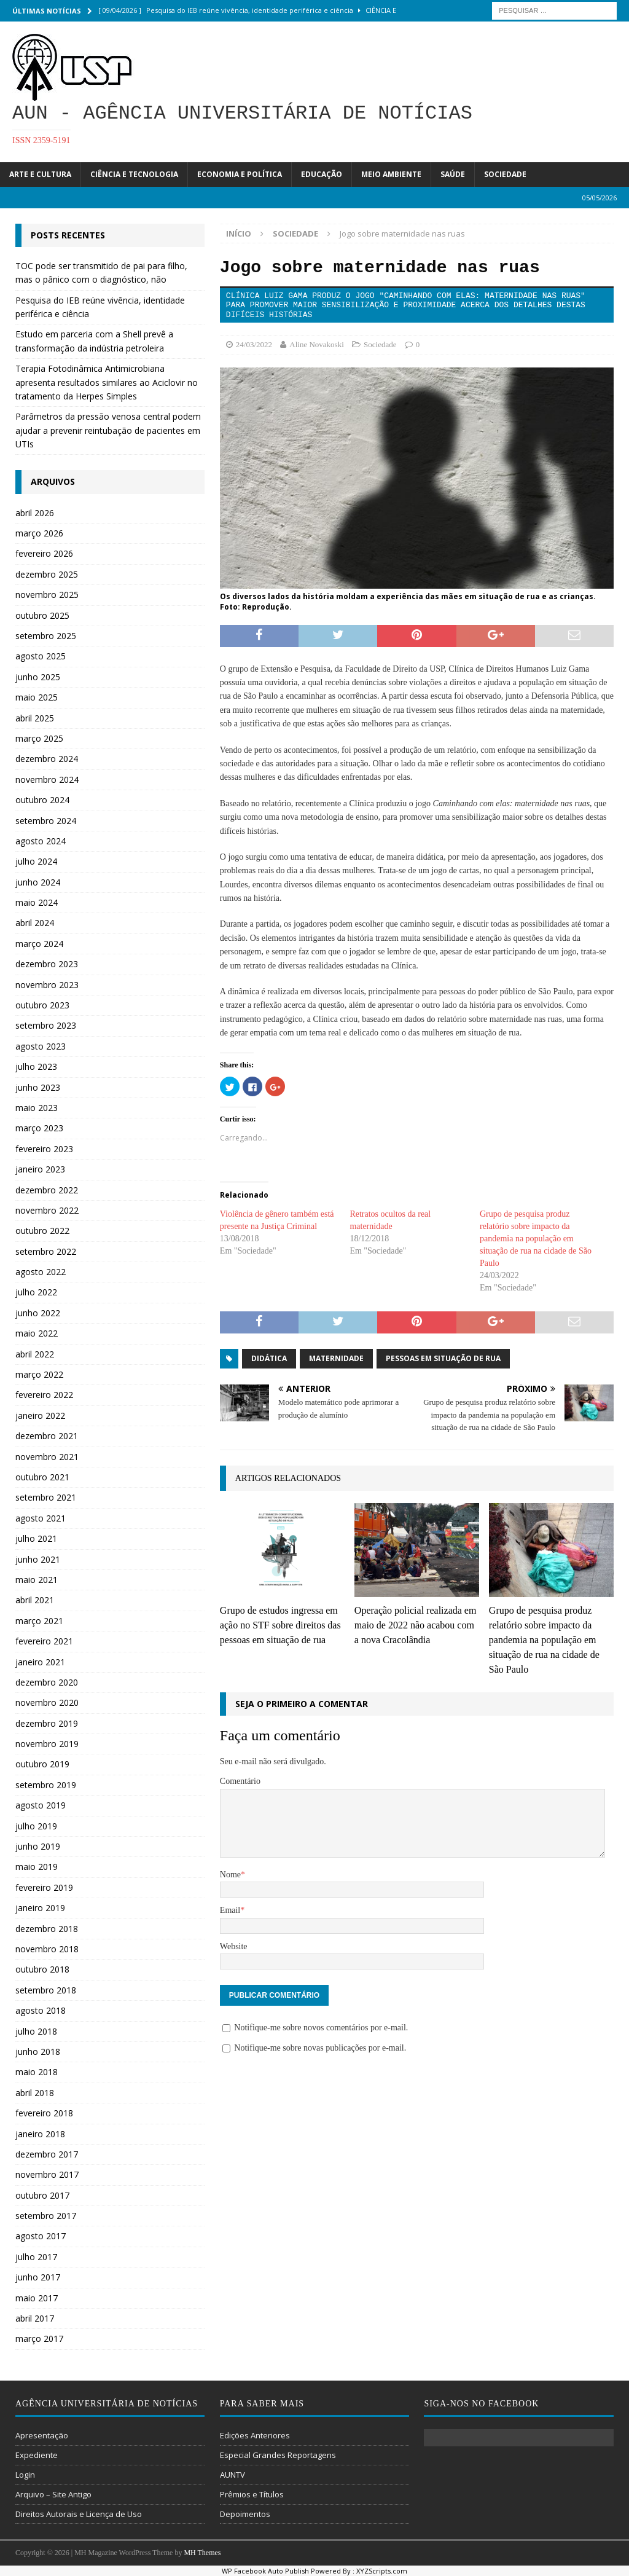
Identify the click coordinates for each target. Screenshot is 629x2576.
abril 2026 (34, 513)
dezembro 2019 (46, 1723)
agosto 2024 (40, 841)
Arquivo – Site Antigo (53, 2494)
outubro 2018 (42, 1969)
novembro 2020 (47, 1702)
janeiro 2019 (40, 1908)
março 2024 (39, 943)
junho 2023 (37, 1087)
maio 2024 (36, 902)
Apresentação (41, 2435)
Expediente (36, 2454)
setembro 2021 (45, 1497)
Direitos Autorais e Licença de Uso (78, 2513)
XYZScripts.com (381, 2570)
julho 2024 (36, 861)
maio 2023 (36, 1107)
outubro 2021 (42, 1477)
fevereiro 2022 (44, 1394)
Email (230, 1910)
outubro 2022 (42, 1230)
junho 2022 (37, 1313)
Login (25, 2474)
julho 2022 (36, 1292)
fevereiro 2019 (44, 1887)
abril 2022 (34, 1354)
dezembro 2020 (46, 1682)
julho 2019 (36, 1826)
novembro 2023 (47, 985)
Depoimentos (245, 2513)
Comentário (240, 1781)
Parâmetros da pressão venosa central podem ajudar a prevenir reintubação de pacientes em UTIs (108, 430)
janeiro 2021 (40, 1662)
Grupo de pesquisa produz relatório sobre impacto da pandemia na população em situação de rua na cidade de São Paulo (536, 1238)
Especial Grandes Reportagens (278, 2454)
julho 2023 (36, 1066)
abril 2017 (34, 2318)
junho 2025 (37, 677)
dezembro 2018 (46, 1928)
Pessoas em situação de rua (443, 1358)
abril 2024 (34, 923)
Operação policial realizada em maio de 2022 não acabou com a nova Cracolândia (415, 1625)
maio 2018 (36, 2072)
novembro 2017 (47, 2174)
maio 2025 (36, 697)
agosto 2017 (40, 2236)
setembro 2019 (45, 1785)
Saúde (452, 174)
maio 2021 (36, 1579)
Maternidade (336, 1358)
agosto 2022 (40, 1272)
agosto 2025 (40, 656)
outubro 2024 (42, 800)
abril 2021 (34, 1600)
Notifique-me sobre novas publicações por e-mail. (320, 2047)
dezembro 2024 (46, 758)
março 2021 (39, 1621)
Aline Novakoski (316, 344)
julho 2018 (36, 2031)
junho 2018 (37, 2051)
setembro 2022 (45, 1251)
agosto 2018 (40, 2010)
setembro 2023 (45, 1025)
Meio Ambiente (391, 174)
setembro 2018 (45, 1990)
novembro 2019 (47, 1743)
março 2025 (39, 738)
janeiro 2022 (40, 1415)
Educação (321, 174)
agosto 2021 (40, 1518)
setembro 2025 (45, 636)
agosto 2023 (40, 1046)
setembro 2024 (45, 821)
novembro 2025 (47, 594)
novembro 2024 (47, 779)
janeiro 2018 (40, 2134)
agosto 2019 (40, 1805)
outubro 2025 (42, 615)
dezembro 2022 (46, 1190)
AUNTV (232, 2474)
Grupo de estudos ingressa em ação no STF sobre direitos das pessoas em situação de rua (280, 1625)
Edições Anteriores (255, 2435)
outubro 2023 (42, 1005)
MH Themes (202, 2552)
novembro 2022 (47, 1210)
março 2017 (39, 2338)
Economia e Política (239, 174)
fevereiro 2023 (44, 1149)
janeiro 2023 (40, 1169)
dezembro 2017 (46, 2154)
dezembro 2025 (46, 574)
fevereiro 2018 (44, 2113)
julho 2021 (36, 1538)
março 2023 (39, 1128)
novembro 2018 (47, 1949)
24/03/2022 (254, 344)
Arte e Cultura (40, 174)
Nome (230, 1874)
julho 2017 (36, 2257)
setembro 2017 (45, 2215)
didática (269, 1358)
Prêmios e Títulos (252, 2494)
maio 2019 (36, 1866)
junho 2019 (37, 1846)
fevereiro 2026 (44, 553)
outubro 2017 (42, 2195)
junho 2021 (37, 1559)
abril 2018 (34, 2093)
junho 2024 (37, 882)
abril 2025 (34, 718)
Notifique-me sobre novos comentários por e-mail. (321, 2027)
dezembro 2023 (46, 964)
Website (234, 1946)
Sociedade (505, 174)
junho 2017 (37, 2277)
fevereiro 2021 (44, 1641)
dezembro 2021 (46, 1436)
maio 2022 (36, 1333)
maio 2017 (36, 2298)
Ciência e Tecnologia (134, 174)
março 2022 (39, 1374)
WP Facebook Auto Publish (265, 2570)
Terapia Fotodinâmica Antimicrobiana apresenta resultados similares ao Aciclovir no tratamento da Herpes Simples (106, 382)
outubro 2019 (42, 1764)
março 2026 (39, 533)
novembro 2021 (47, 1457)
